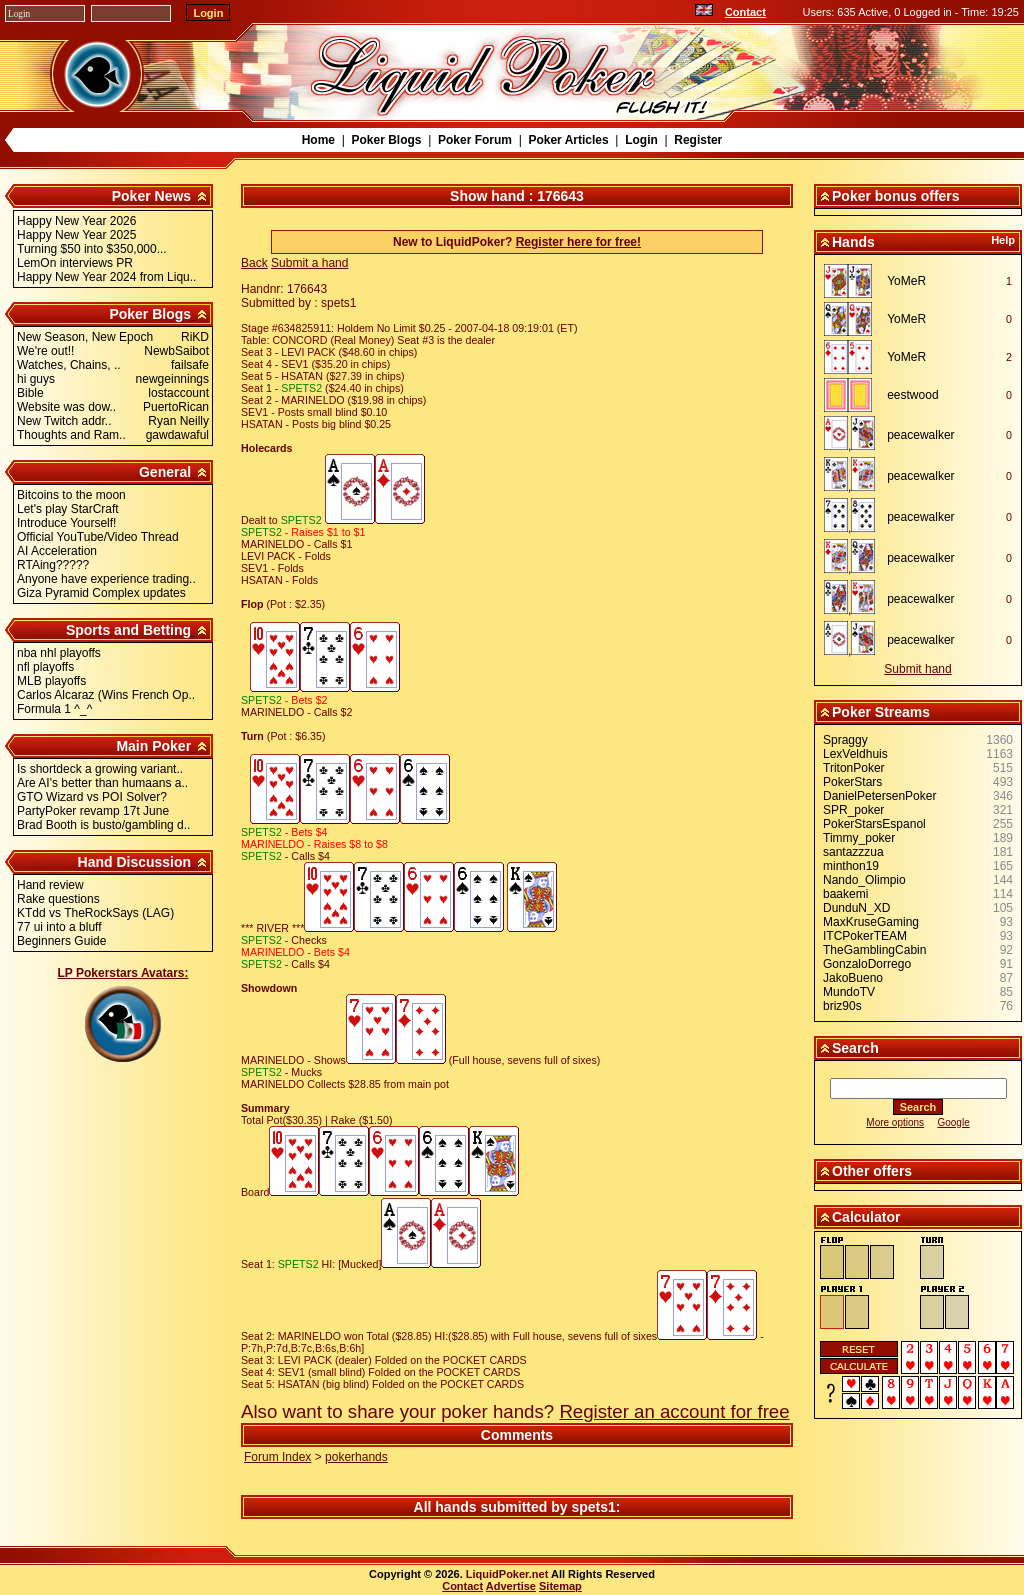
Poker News (151, 196)
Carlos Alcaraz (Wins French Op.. (106, 695)
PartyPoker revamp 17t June (93, 811)
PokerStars (852, 782)
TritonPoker (854, 768)
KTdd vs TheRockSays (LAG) (95, 913)
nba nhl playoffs (59, 653)
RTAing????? (53, 565)
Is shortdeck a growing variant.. (100, 769)
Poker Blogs (386, 140)
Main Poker (153, 746)
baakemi (845, 894)
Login (641, 140)
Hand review (50, 885)
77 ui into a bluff (59, 927)
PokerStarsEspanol (874, 824)
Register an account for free (674, 1411)
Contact (745, 12)
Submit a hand (309, 263)
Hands (853, 242)
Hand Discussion (135, 862)
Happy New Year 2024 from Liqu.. (106, 277)
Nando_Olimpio (864, 880)
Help (1003, 240)
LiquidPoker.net (507, 1574)
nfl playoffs (45, 667)
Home (318, 140)
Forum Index (277, 1457)
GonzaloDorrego (867, 964)
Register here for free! (578, 242)
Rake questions (58, 899)
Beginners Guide (61, 941)
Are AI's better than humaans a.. (102, 783)
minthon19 (851, 866)
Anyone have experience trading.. (106, 579)
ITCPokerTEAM (865, 936)
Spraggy (845, 740)
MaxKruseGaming (871, 922)
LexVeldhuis (855, 754)
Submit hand (917, 669)
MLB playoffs (51, 681)
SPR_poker (853, 810)
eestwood (912, 395)
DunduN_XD (856, 908)
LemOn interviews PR (75, 263)
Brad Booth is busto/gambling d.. (103, 825)
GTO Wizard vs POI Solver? (92, 797)
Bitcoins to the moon (71, 495)
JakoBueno (853, 978)
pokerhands (356, 1457)
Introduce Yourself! (66, 523)
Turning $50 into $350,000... (92, 249)
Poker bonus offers (896, 196)
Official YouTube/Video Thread (98, 537)
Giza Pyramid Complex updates (101, 593)
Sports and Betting (128, 630)
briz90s (842, 1006)
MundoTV (849, 992)
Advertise (511, 1586)
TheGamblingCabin (874, 950)
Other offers (872, 1171)
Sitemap (560, 1586)
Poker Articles (568, 140)
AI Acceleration (57, 551)
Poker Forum (475, 140)
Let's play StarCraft (68, 509)
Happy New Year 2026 (76, 221)
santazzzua (853, 852)
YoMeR (906, 281)
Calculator (866, 1217)
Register (698, 140)
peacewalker (920, 435)
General (165, 472)
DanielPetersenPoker (879, 796)
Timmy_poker (859, 838)
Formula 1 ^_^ (54, 709)
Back (254, 263)
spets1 (593, 1507)
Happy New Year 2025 (76, 235)
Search (855, 1048)
